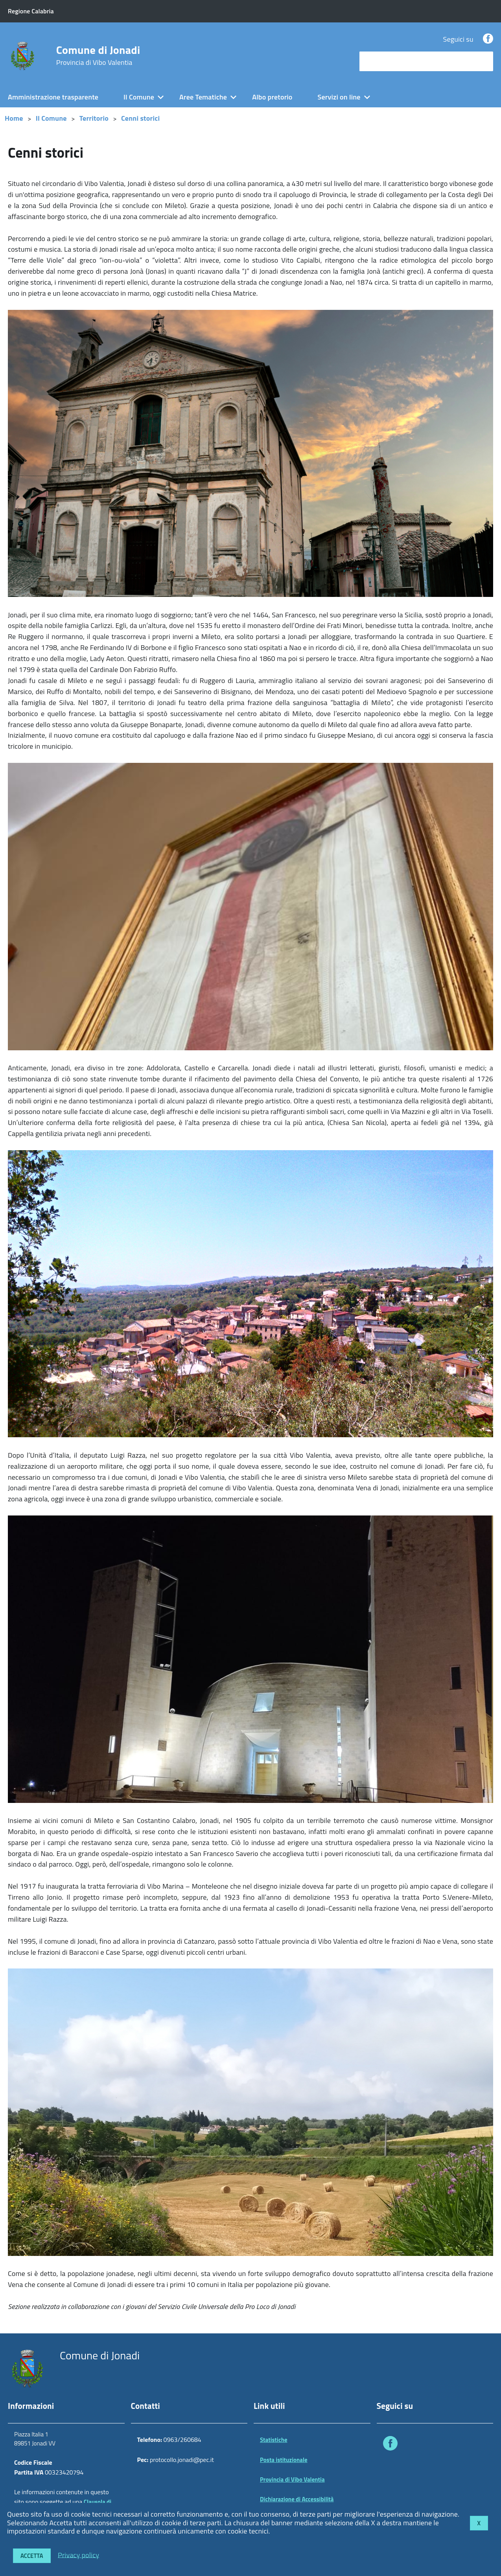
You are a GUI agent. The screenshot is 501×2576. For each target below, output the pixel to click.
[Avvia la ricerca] (483, 61)
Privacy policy (78, 2554)
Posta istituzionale (284, 2459)
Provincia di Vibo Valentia (292, 2479)
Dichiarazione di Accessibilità (297, 2499)
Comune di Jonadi (98, 55)
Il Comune (138, 97)
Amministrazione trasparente (53, 97)
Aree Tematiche (203, 97)
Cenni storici (140, 118)
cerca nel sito (381, 61)
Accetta (31, 2555)
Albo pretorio (272, 97)
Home (14, 118)
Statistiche (273, 2439)
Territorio (94, 118)
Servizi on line (339, 97)
